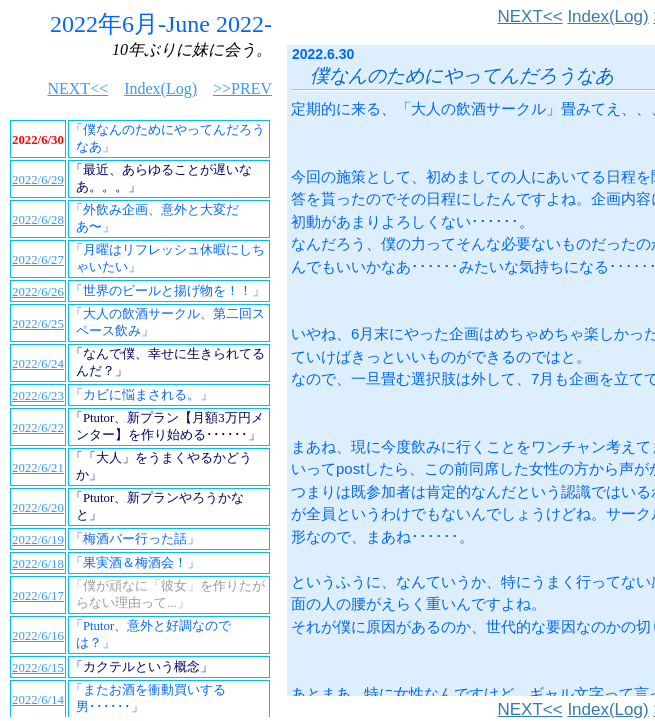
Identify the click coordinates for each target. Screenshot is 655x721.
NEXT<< (529, 16)
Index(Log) (607, 16)
